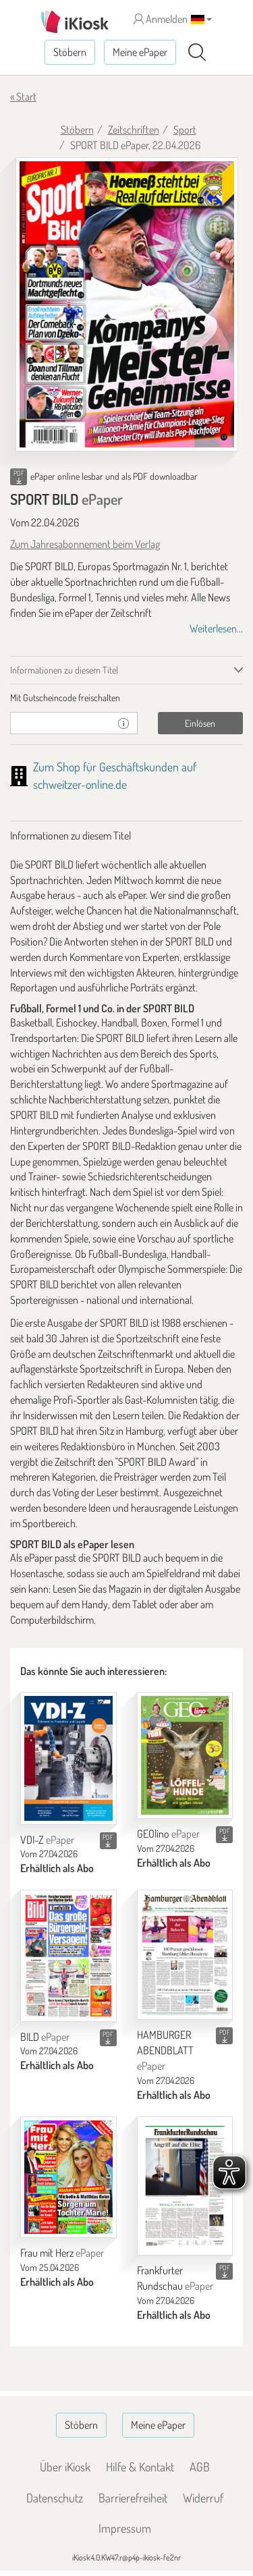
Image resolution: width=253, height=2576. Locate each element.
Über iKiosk (65, 2466)
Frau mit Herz (62, 2252)
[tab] (126, 697)
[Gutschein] (60, 723)
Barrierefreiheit (133, 2497)
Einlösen (200, 723)
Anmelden (161, 19)
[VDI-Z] (68, 1758)
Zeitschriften (133, 129)
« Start (23, 96)
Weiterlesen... (216, 628)
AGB (200, 2466)
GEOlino (168, 1833)
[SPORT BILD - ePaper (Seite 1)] (127, 304)
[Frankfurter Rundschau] (185, 2186)
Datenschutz (54, 2497)
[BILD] (68, 1955)
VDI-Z (47, 1839)
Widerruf (203, 2497)
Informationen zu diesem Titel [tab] (64, 670)
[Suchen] (197, 52)
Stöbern (69, 52)
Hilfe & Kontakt (140, 2466)
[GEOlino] (185, 1755)
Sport (184, 129)
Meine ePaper (140, 52)
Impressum (125, 2528)
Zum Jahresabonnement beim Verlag (85, 544)
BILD (44, 2037)
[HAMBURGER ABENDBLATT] (185, 1955)
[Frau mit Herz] (68, 2177)
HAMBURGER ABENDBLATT (165, 2050)
